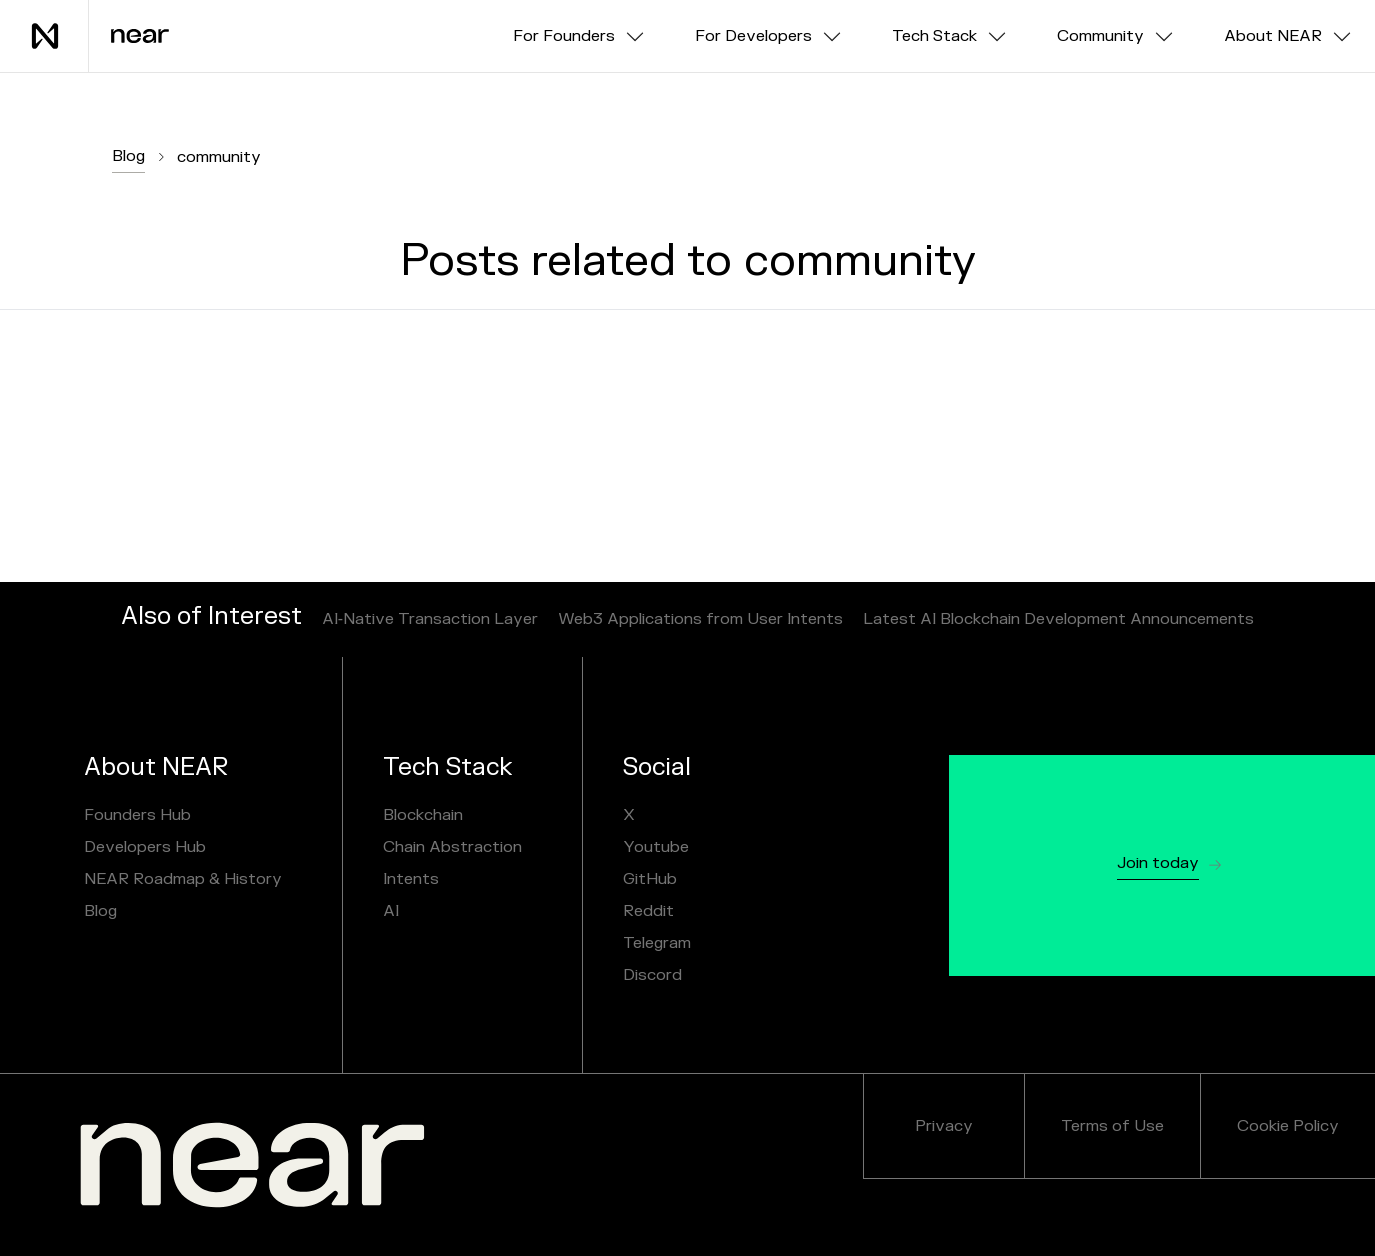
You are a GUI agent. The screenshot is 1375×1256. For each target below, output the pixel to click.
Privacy (944, 1126)
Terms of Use (1112, 1126)
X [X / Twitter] (629, 815)
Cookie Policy (1288, 1126)
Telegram (657, 943)
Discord (652, 975)
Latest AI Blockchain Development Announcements (1058, 619)
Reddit (648, 911)
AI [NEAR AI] (391, 911)
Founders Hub (137, 815)
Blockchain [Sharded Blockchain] (423, 815)
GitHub (650, 879)
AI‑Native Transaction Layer (430, 619)
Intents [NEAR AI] (411, 879)
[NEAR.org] (252, 1165)
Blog (128, 156)
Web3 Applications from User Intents (700, 619)
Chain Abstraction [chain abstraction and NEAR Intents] (452, 847)
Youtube (656, 847)
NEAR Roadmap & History (183, 879)
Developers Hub (145, 847)
